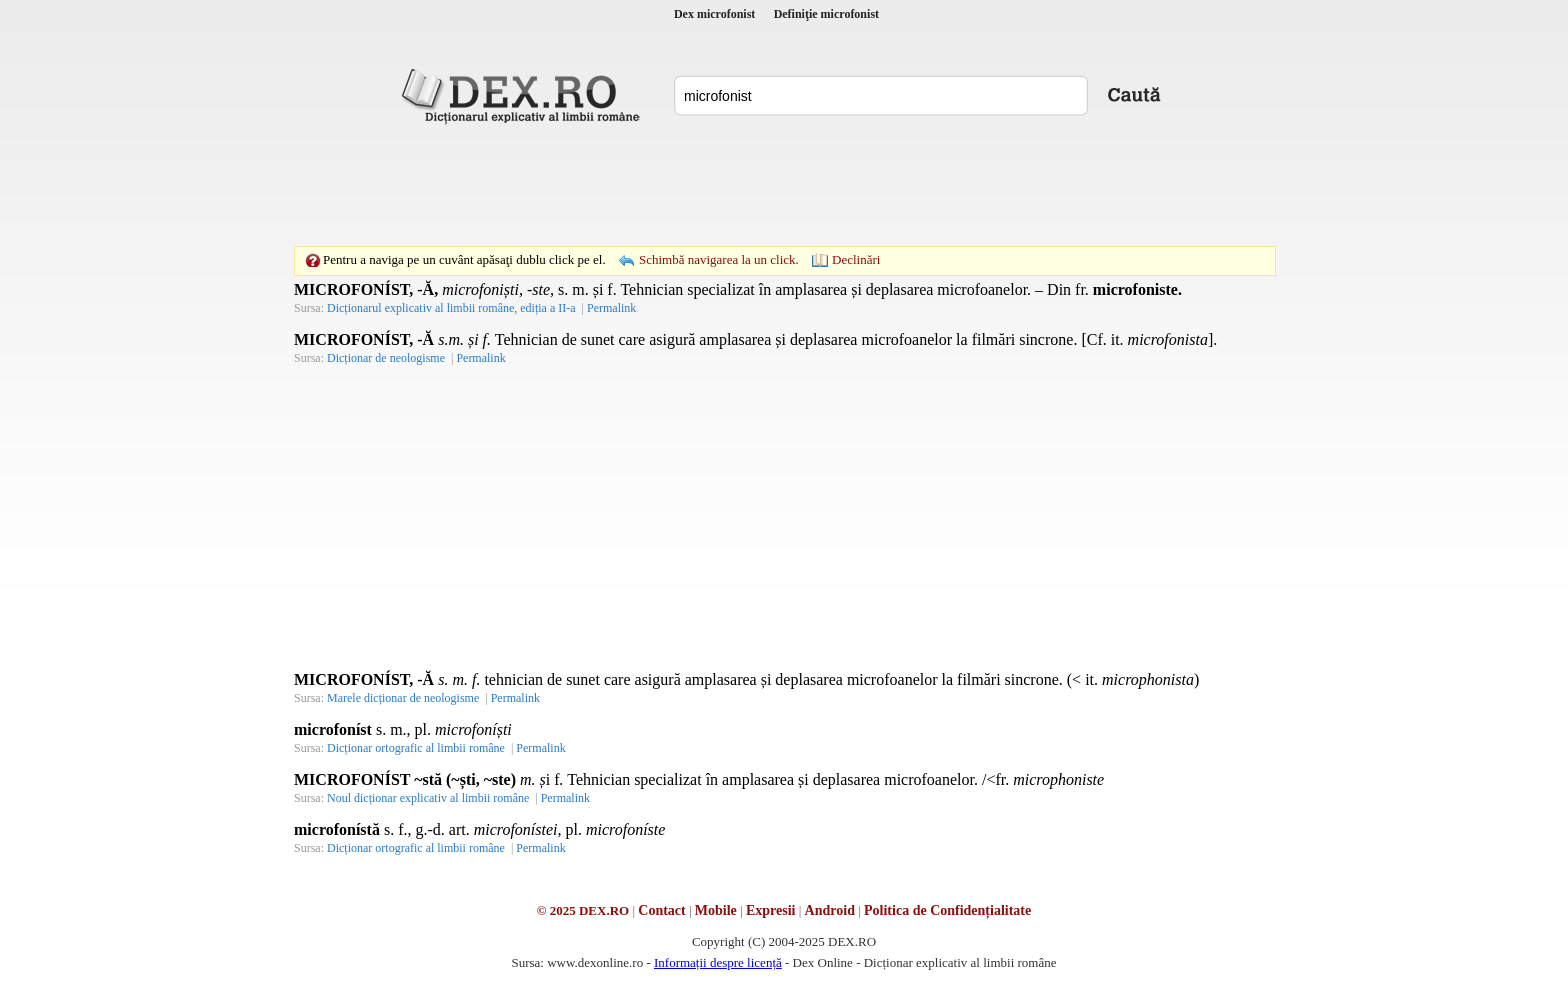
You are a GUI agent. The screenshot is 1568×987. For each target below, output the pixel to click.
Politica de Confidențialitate (947, 910)
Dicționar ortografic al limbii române (416, 748)
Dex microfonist (714, 14)
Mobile (716, 910)
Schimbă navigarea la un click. (719, 259)
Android (830, 910)
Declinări (856, 259)
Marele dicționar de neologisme (403, 698)
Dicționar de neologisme (386, 358)
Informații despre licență (718, 962)
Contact (661, 910)
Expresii (771, 910)
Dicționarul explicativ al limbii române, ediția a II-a (451, 308)
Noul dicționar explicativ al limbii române (428, 798)
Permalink (611, 308)
